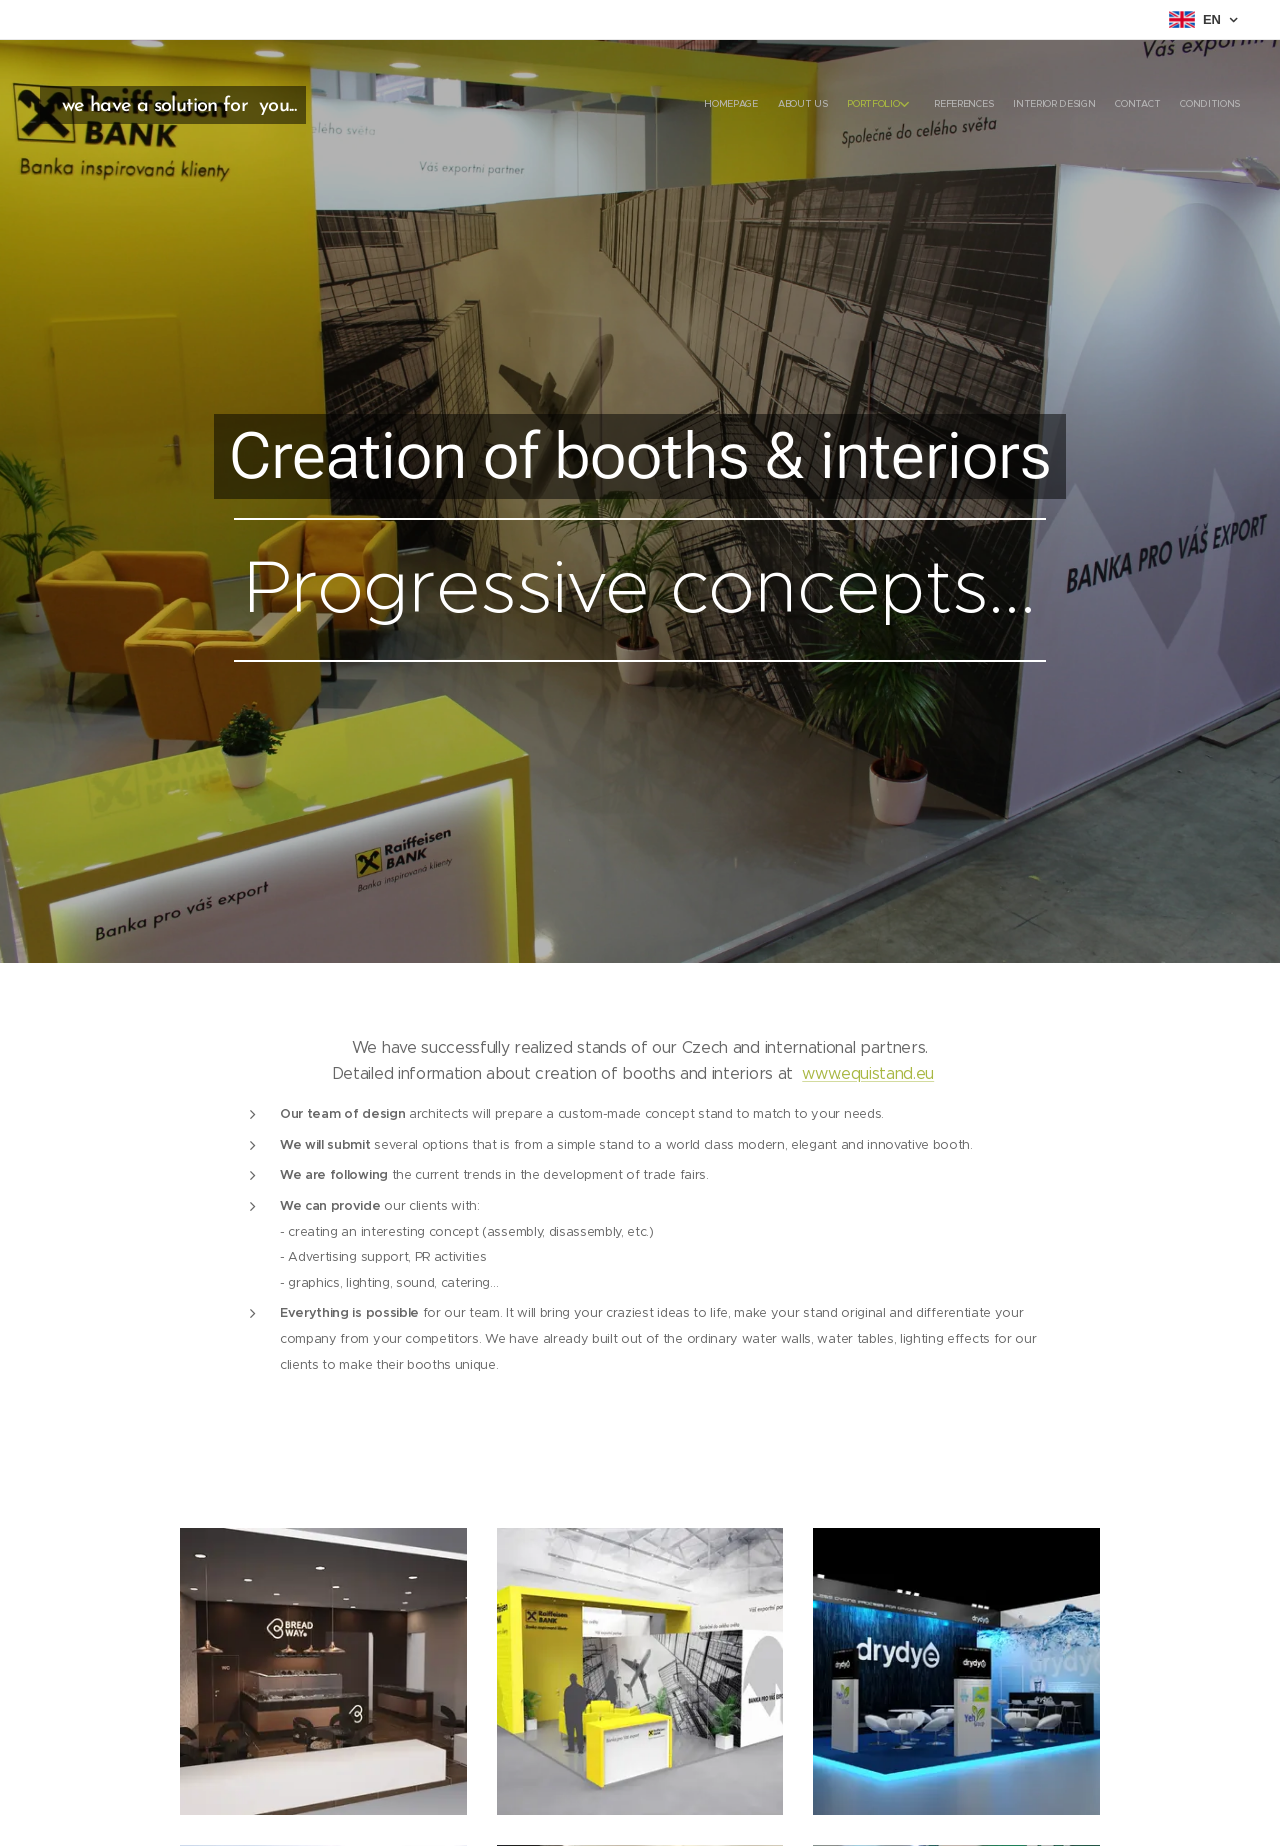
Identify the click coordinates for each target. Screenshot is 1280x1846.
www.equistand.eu (868, 1073)
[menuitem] (1107, 105)
